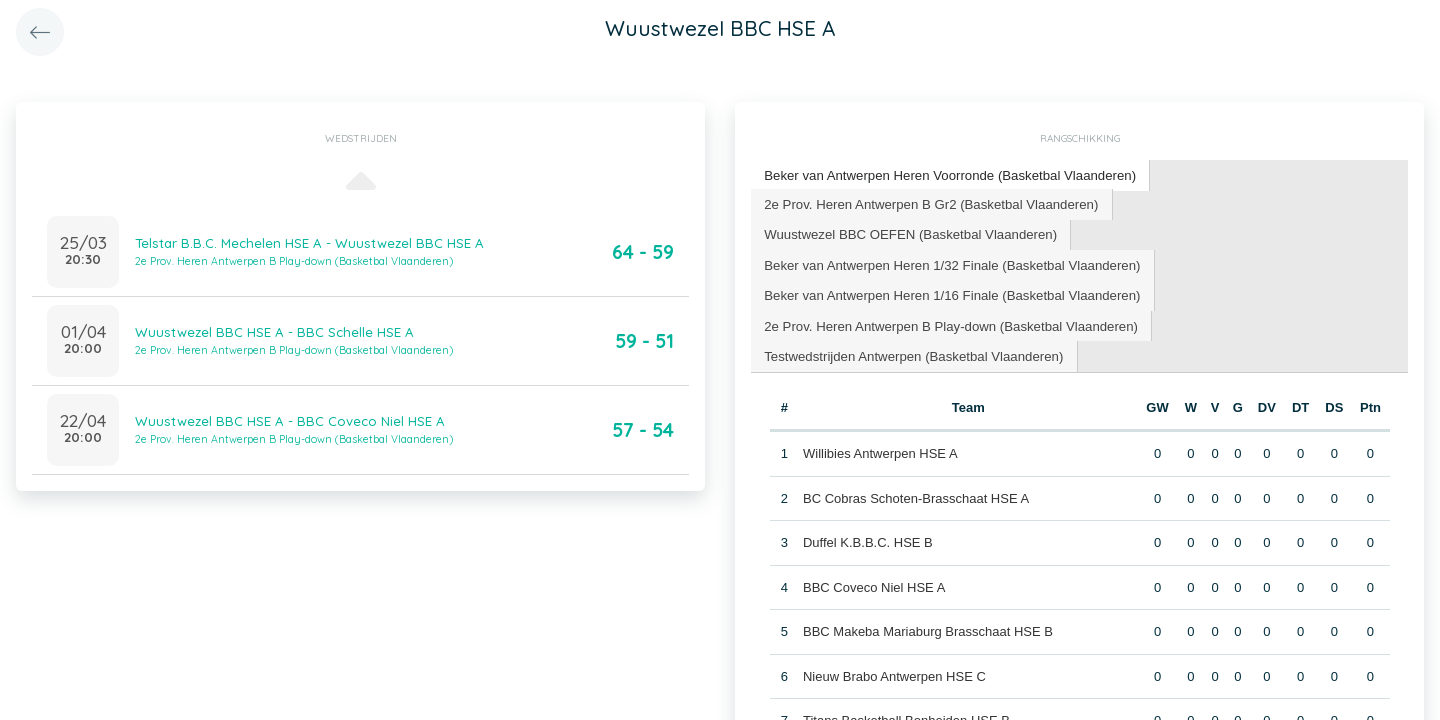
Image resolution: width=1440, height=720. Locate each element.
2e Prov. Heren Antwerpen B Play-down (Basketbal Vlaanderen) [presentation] (948, 322)
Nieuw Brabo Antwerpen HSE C (894, 672)
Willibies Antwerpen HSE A (880, 450)
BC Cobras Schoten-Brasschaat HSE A (916, 494)
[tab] (947, 175)
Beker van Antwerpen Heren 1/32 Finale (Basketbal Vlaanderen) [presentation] (949, 262)
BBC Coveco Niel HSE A (874, 583)
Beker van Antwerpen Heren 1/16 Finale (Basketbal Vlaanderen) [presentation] (949, 292)
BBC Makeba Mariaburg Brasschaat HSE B (928, 628)
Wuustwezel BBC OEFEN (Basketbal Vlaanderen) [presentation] (908, 232)
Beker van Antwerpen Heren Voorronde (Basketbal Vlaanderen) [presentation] (947, 174)
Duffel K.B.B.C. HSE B (868, 539)
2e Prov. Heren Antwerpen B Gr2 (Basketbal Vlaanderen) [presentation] (928, 202)
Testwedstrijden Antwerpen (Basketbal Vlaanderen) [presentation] (911, 352)
